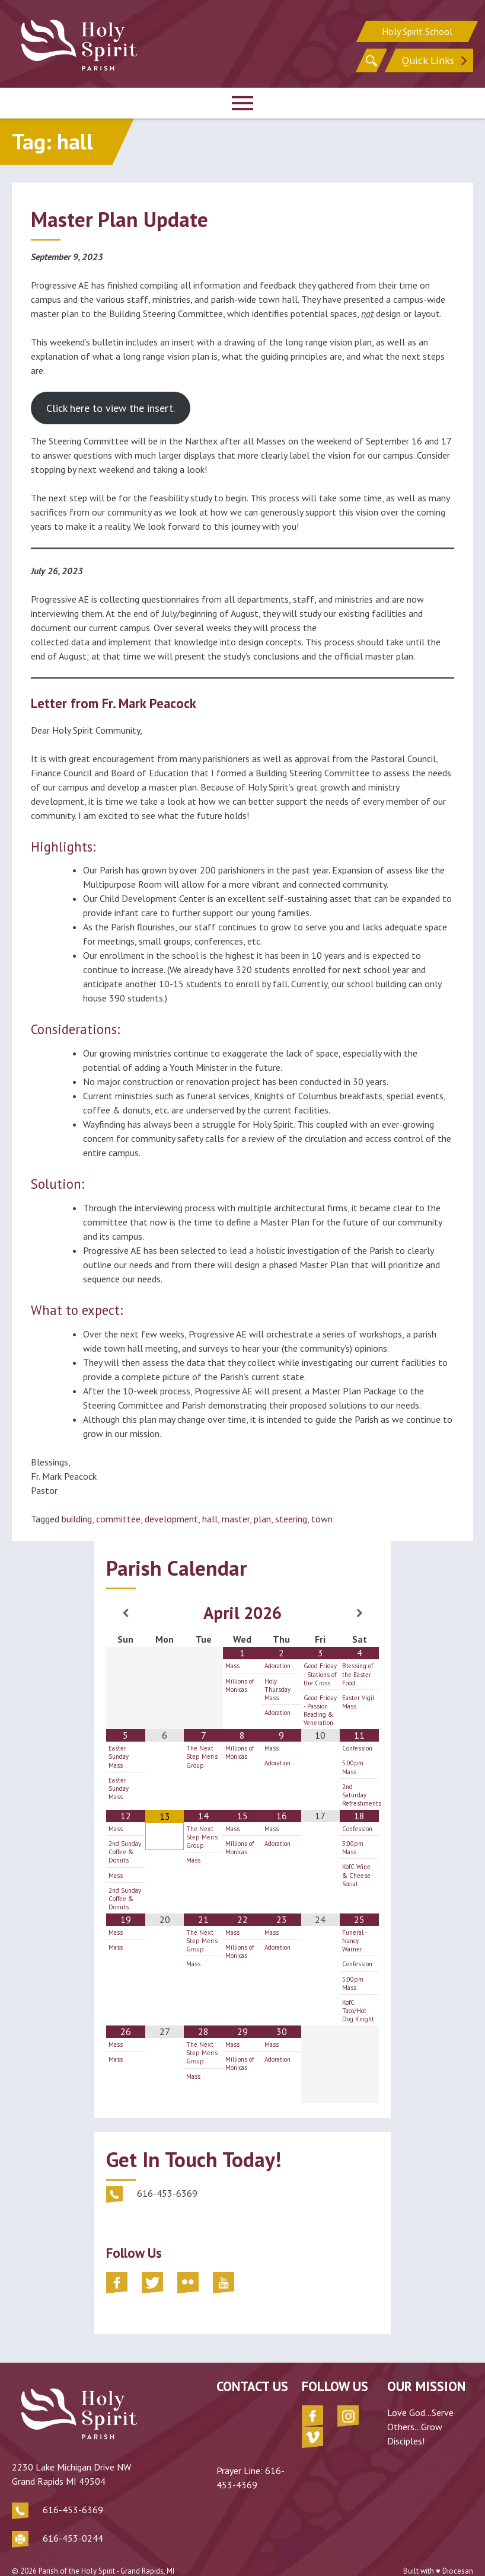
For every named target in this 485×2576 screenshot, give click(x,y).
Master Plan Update (119, 219)
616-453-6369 (73, 2491)
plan (262, 1519)
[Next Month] (359, 1613)
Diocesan (457, 2552)
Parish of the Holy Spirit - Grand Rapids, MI (106, 2552)
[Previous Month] (125, 1613)
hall (210, 1519)
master (236, 1519)
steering (291, 1519)
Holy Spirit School (417, 30)
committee (118, 1519)
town (322, 1519)
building (77, 1519)
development (171, 1519)
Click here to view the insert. (110, 408)
